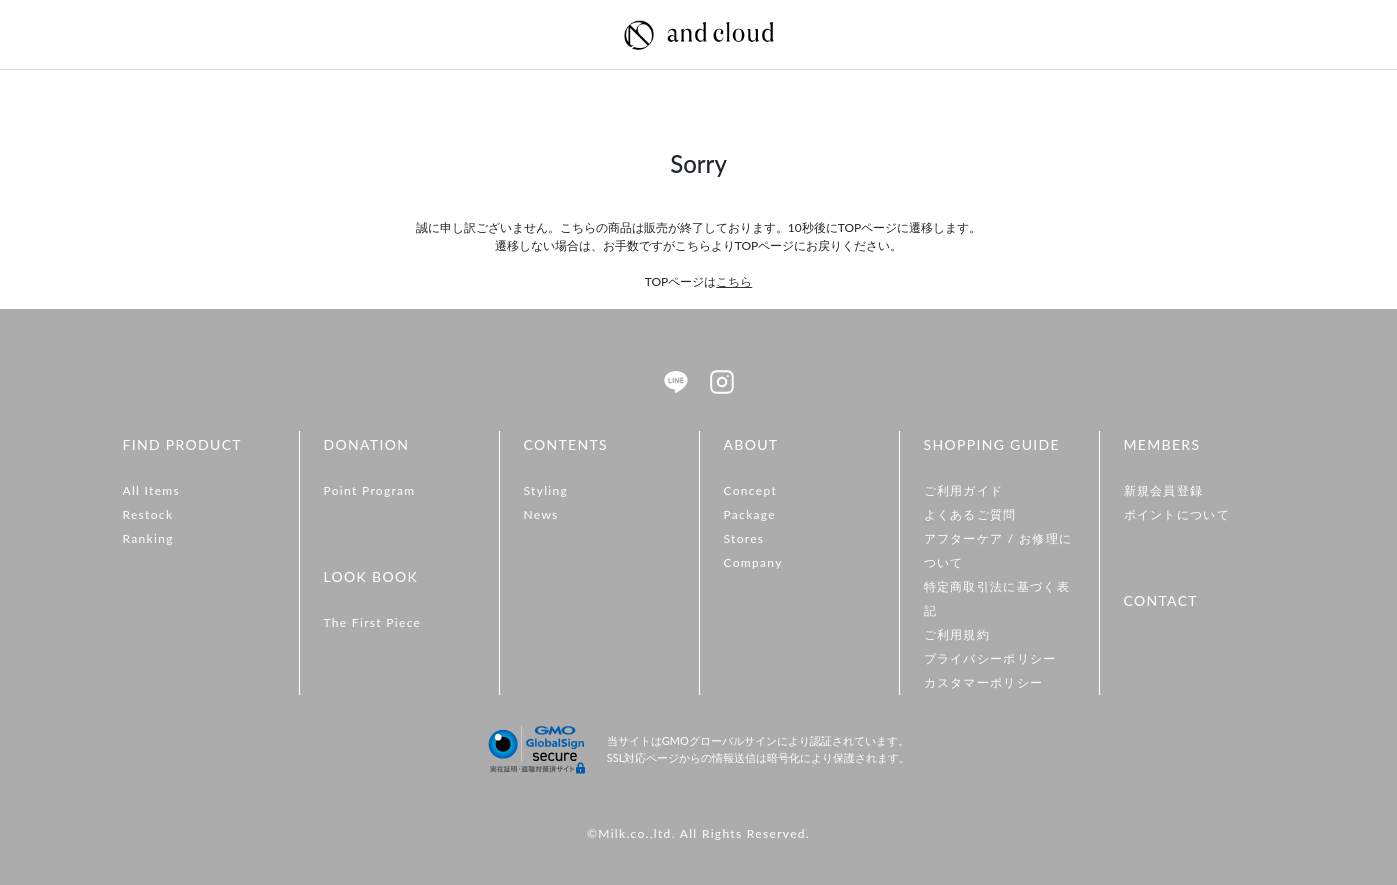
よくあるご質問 (970, 514)
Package (750, 514)
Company (753, 562)
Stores (744, 538)
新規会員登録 (1164, 490)
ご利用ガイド (964, 490)
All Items (152, 490)
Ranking (148, 538)
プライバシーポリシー (990, 658)
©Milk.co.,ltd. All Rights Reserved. (698, 833)
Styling (546, 490)
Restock (148, 514)
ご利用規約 (957, 634)
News (541, 514)
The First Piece (373, 622)
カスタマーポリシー (984, 682)
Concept (751, 490)
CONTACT (1161, 600)
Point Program (370, 490)
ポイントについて (1177, 514)
